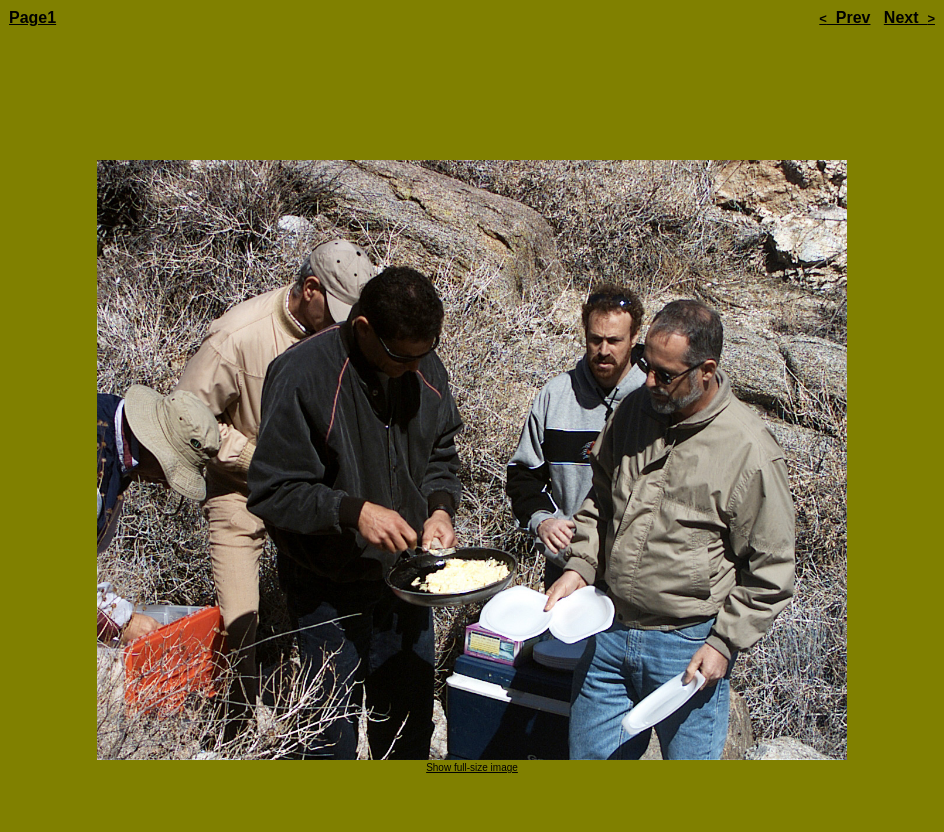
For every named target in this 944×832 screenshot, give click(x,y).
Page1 (32, 17)
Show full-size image (472, 711)
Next (909, 17)
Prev (844, 17)
